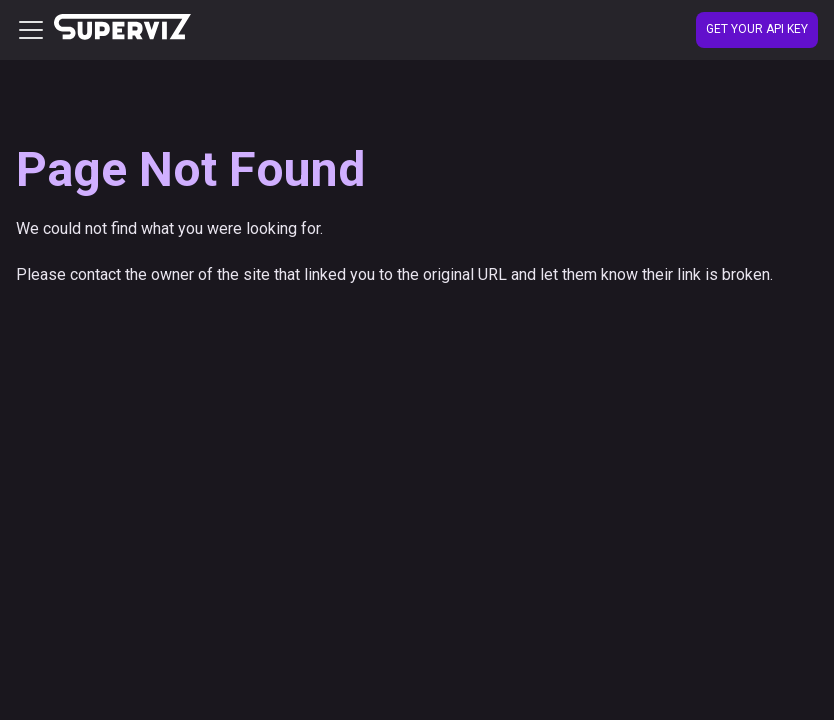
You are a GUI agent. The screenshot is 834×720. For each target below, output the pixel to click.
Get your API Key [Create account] (757, 29)
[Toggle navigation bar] (31, 30)
